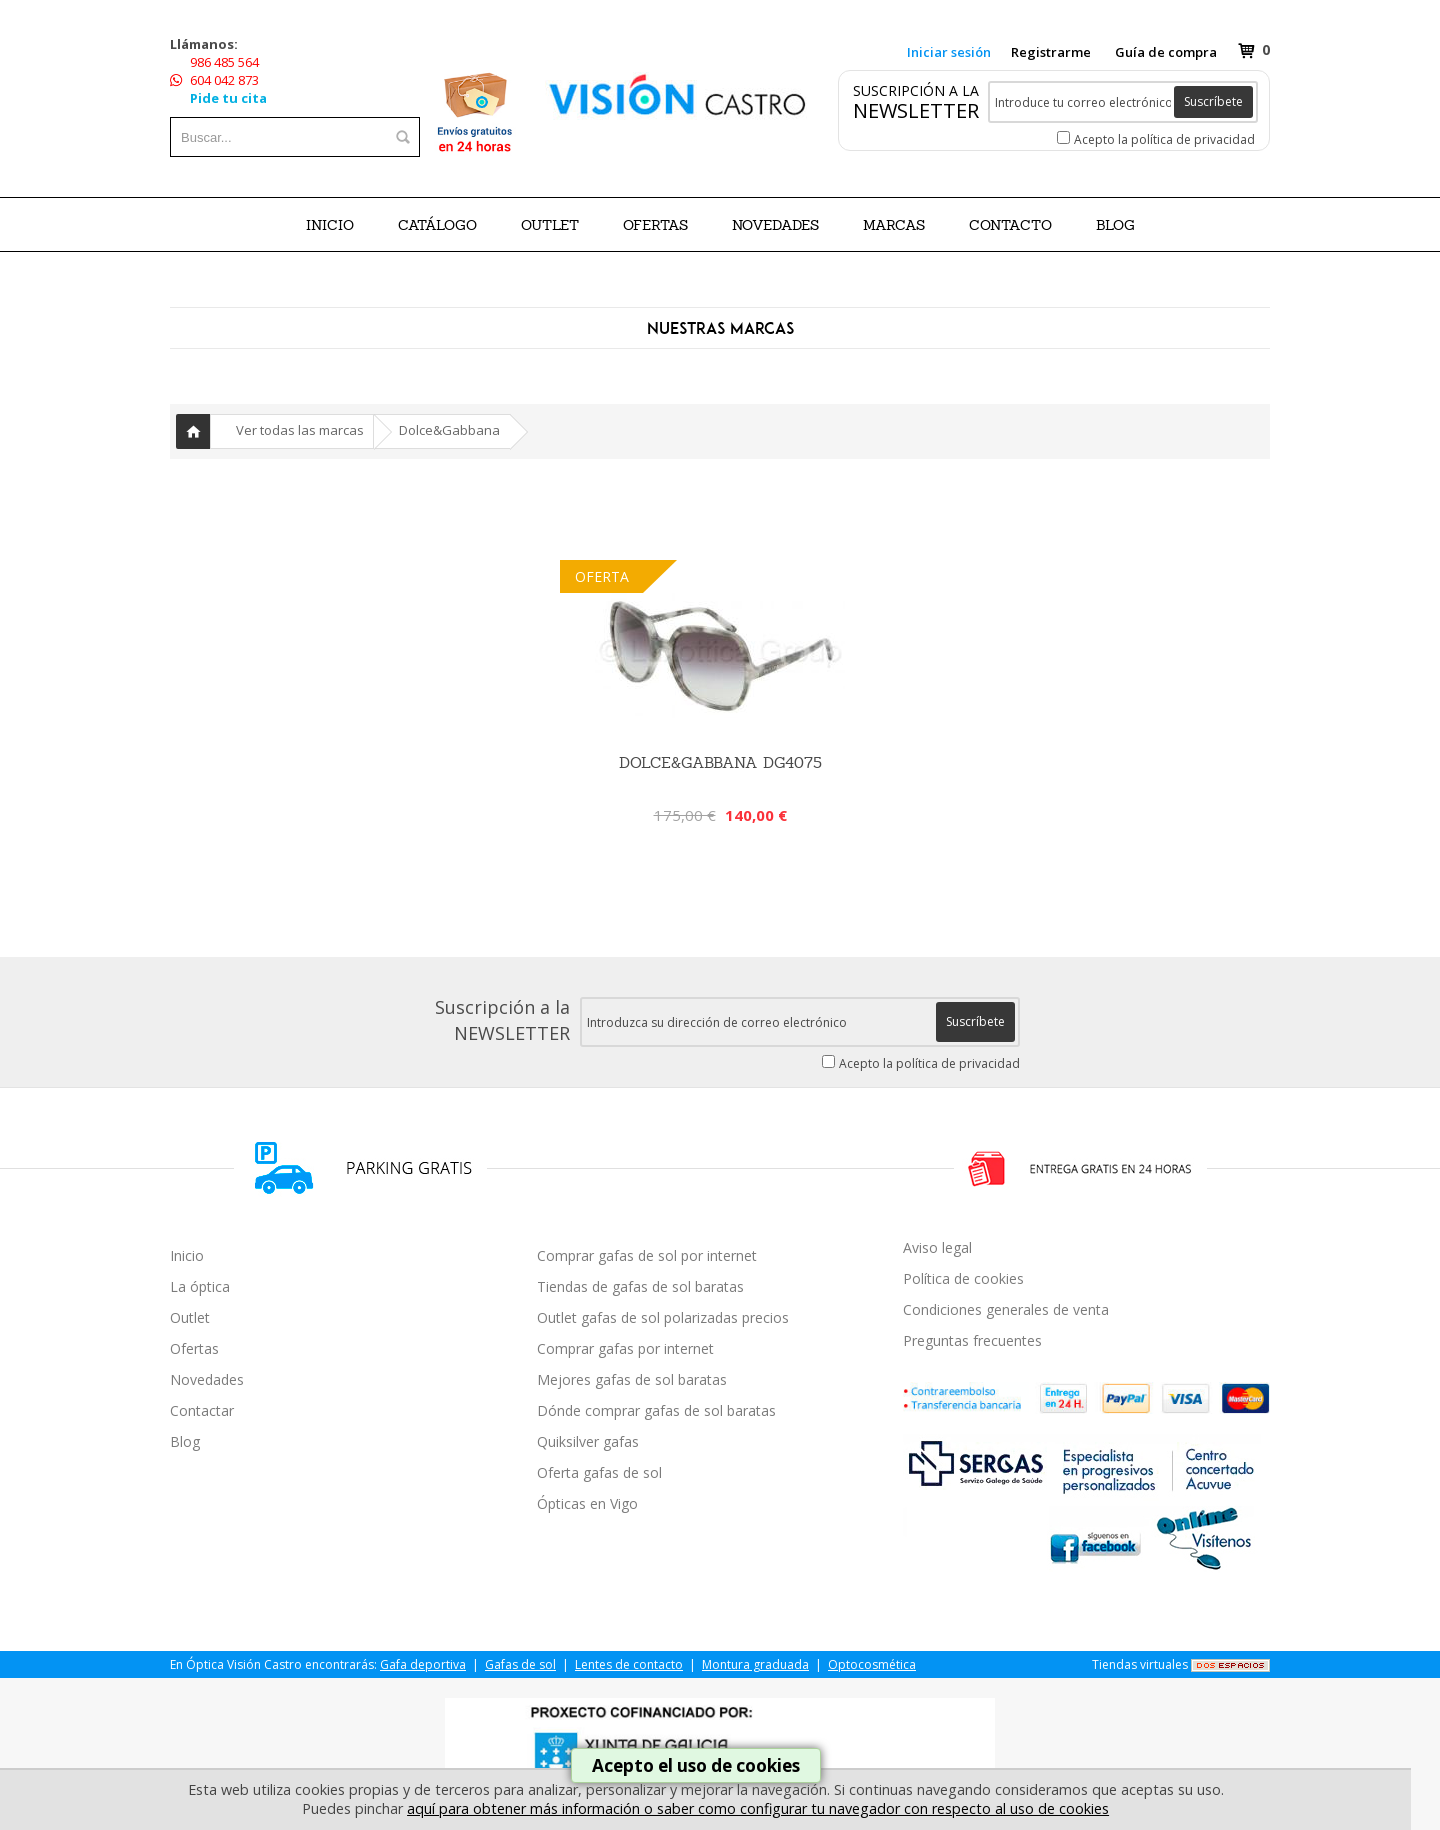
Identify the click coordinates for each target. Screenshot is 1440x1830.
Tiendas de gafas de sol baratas (640, 1286)
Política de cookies (963, 1278)
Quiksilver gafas (588, 1441)
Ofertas (194, 1348)
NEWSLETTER (916, 110)
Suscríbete (1213, 101)
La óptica (200, 1286)
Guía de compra (1166, 52)
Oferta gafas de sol (599, 1472)
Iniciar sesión (949, 52)
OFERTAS (655, 225)
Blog (185, 1441)
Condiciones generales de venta (1006, 1309)
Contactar (202, 1410)
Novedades (207, 1379)
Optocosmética (872, 1664)
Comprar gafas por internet (625, 1348)
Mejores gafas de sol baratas (632, 1379)
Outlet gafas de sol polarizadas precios (663, 1317)
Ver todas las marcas (300, 430)
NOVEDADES (775, 225)
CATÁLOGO (437, 225)
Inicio (330, 225)
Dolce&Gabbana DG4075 (720, 762)
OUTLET (550, 225)
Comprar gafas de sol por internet (647, 1255)
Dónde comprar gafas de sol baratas (656, 1410)
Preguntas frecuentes (972, 1340)
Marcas (894, 225)
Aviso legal (937, 1247)
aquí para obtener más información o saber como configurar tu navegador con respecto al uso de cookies (758, 1808)
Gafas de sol (520, 1664)
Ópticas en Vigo (587, 1503)
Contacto (1010, 225)
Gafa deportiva (423, 1664)
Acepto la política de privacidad (1164, 139)
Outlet (190, 1317)
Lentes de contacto (629, 1664)
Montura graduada (755, 1664)
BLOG (1115, 225)
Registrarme (1051, 52)
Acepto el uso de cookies (696, 1765)
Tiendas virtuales (1140, 1664)
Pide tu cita (228, 98)
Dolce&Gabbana (449, 430)
